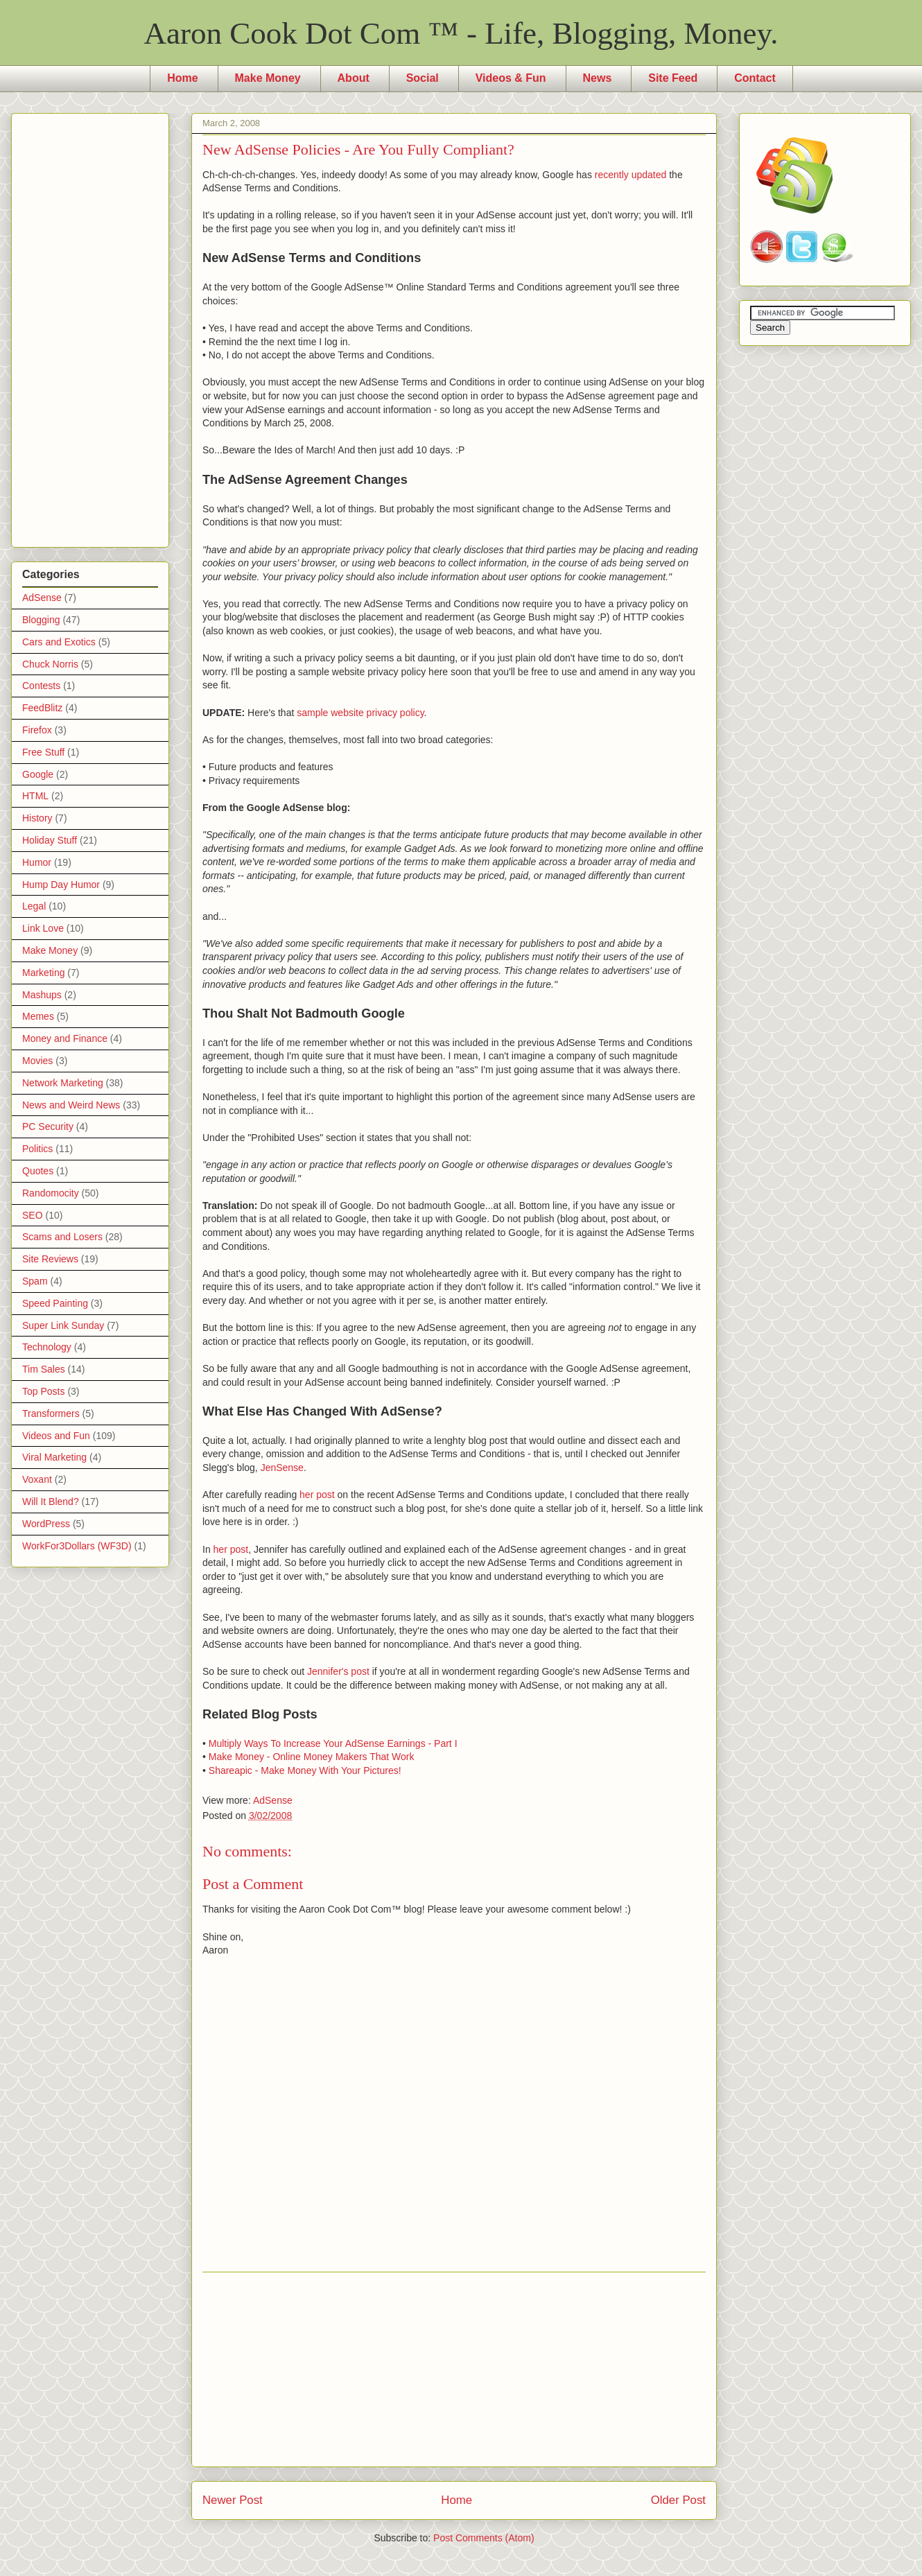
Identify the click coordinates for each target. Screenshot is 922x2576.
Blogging (41, 619)
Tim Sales (43, 1369)
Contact (755, 78)
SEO (32, 1215)
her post (317, 1494)
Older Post (678, 2500)
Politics (37, 1148)
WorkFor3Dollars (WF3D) (77, 1545)
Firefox (37, 730)
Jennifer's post (338, 1671)
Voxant (37, 1479)
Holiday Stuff (49, 840)
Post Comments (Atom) (483, 2537)
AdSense (273, 1800)
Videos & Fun (511, 78)
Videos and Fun (56, 1435)
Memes (38, 1016)
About (353, 78)
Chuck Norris (50, 664)
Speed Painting (55, 1303)
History (37, 818)
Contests (41, 685)
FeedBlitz (42, 707)
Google (37, 774)
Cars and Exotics (59, 641)
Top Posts (43, 1391)
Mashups (42, 994)
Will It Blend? (50, 1501)
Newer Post (232, 2500)
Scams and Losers (62, 1236)
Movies (37, 1060)
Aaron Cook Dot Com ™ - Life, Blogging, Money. (461, 33)
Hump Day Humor (61, 884)
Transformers (51, 1413)
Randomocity (50, 1193)
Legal (34, 906)
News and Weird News (71, 1105)
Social (422, 78)
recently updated (631, 174)
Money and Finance (64, 1038)
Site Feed (672, 78)
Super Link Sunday (63, 1325)
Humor (36, 862)
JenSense (282, 1467)
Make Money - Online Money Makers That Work (312, 1756)
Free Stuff (43, 752)
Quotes (37, 1170)
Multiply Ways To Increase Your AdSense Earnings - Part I (333, 1743)
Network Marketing (62, 1082)
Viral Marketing (54, 1457)
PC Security (47, 1126)
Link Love (43, 928)
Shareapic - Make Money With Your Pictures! (305, 1770)
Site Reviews (50, 1258)
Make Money (268, 78)
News (597, 78)
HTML (35, 795)
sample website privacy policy (360, 712)
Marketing (43, 972)
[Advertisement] (454, 2369)
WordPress (46, 1523)
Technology (46, 1346)
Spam (35, 1281)
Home (182, 78)
